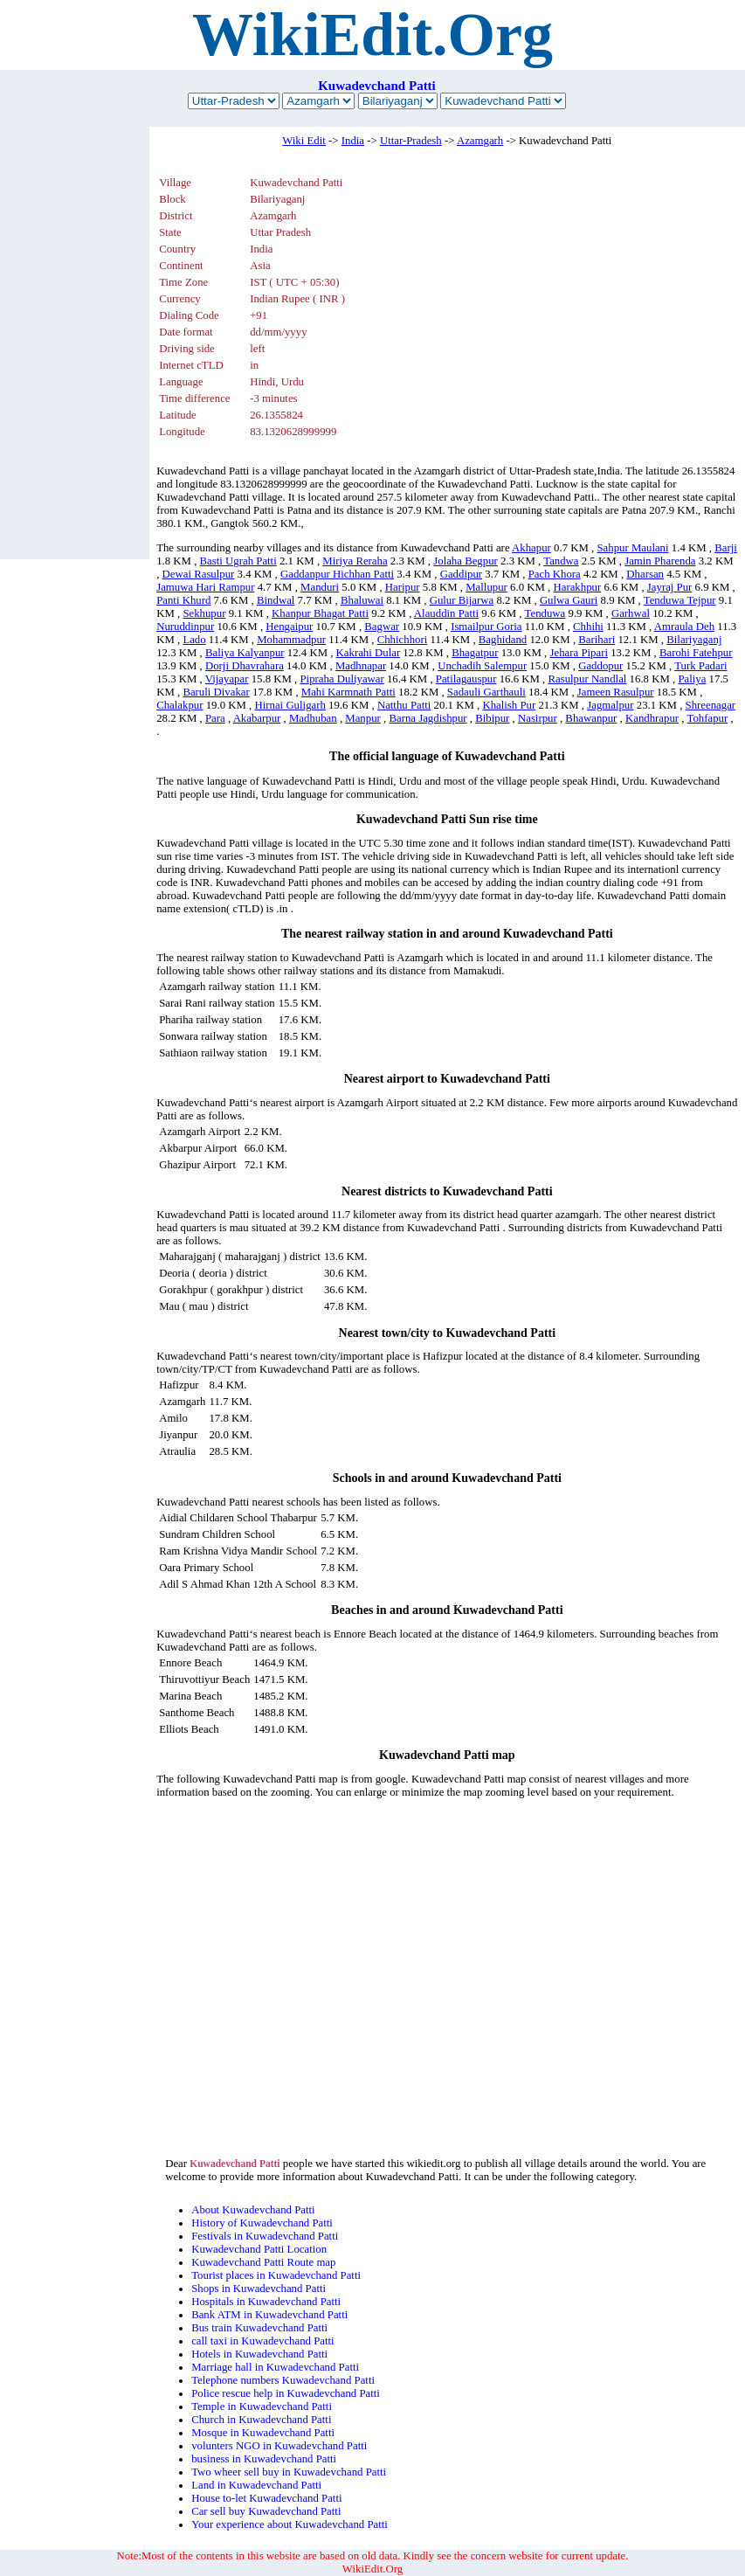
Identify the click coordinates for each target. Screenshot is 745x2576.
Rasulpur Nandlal (587, 679)
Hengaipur (289, 626)
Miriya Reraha (354, 561)
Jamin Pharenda (659, 561)
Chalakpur (179, 705)
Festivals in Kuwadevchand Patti (264, 2236)
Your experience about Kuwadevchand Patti (289, 2524)
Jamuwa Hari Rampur (205, 587)
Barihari (596, 640)
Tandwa (560, 561)
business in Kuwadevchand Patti (263, 2459)
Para (215, 718)
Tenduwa (545, 613)
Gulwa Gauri (568, 600)
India (352, 141)
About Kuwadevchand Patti (252, 2210)
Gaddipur (461, 574)
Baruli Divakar (216, 692)
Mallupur (486, 587)
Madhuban (313, 718)
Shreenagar (711, 705)
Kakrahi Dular (368, 653)
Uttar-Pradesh (411, 141)
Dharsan (645, 574)
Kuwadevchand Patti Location (259, 2249)
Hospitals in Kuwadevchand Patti (266, 2302)
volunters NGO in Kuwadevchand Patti (279, 2446)
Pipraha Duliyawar (341, 679)
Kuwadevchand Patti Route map (263, 2262)
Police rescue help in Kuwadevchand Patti (285, 2393)
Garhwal (630, 613)
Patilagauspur (466, 679)
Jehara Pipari (579, 653)
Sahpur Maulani (632, 548)
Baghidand (503, 640)
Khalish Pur (508, 705)
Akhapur (531, 548)
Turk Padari (700, 666)
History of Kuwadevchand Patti (262, 2223)
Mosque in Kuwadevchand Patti (263, 2433)
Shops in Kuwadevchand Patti (258, 2288)
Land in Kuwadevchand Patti (256, 2485)
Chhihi (588, 626)
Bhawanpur (591, 718)
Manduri (319, 587)
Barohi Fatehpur (696, 653)
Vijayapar (227, 679)
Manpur (363, 718)
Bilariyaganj (693, 640)
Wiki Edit (304, 141)
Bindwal (275, 600)
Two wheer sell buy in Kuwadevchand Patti (288, 2472)
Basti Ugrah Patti (238, 561)
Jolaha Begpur (465, 561)
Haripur (402, 587)
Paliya (692, 679)
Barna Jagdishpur (427, 718)
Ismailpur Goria (486, 626)
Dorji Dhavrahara (244, 666)
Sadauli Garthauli (486, 692)
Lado (194, 640)
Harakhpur (577, 587)
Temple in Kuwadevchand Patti (261, 2406)
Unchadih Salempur (482, 666)
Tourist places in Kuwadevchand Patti (276, 2275)
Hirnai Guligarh (289, 705)
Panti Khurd (183, 600)
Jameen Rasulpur (615, 692)
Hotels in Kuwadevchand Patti (259, 2354)
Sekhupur (204, 613)
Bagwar (381, 626)
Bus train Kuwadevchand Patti (259, 2328)
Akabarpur (257, 718)
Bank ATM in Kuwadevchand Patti (269, 2315)
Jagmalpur (610, 705)
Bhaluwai (362, 600)
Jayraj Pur (670, 587)
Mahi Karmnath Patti (348, 692)
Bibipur (492, 718)
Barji (725, 548)
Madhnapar (360, 666)
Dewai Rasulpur (198, 574)
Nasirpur (537, 718)
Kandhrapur (652, 718)
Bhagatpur (475, 653)
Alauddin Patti (446, 613)
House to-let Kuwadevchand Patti (266, 2498)
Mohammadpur (291, 640)
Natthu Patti (404, 705)
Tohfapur (707, 718)
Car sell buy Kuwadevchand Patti (266, 2511)
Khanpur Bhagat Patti (320, 613)
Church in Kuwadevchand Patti (261, 2419)
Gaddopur (600, 666)
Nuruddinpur (185, 626)
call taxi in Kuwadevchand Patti (262, 2341)
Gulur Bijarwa (462, 600)
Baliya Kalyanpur (245, 653)
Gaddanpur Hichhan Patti (337, 574)
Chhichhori (402, 640)
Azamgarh (480, 141)
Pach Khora (554, 574)
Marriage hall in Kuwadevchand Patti (275, 2367)
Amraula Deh (684, 626)
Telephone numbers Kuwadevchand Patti (283, 2380)
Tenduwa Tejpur (680, 600)
